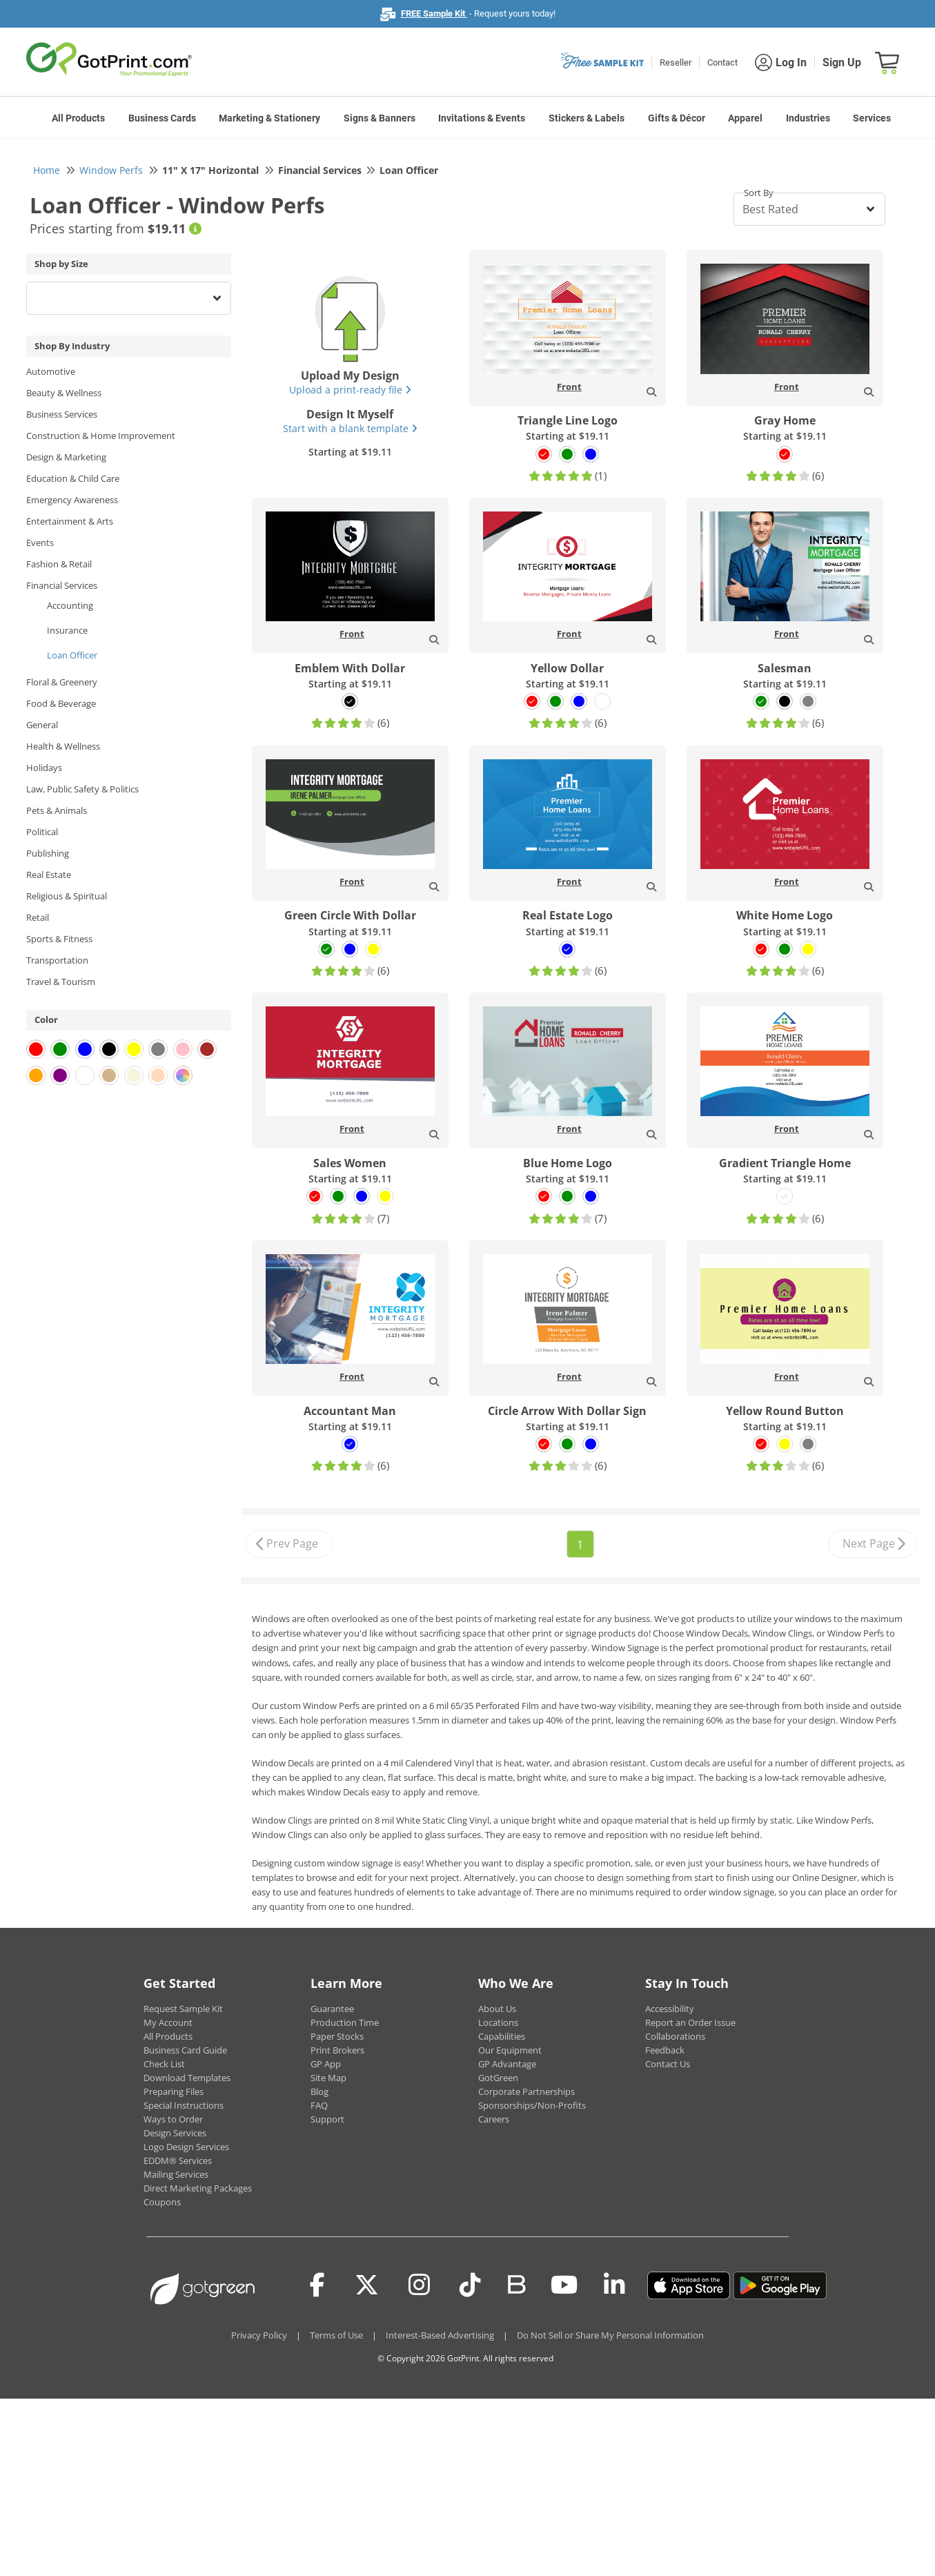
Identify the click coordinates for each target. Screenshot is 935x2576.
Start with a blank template (350, 428)
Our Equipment (510, 2050)
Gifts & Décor (676, 118)
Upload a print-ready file (350, 389)
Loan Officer (72, 655)
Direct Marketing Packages (198, 2188)
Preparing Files (174, 2091)
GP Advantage (507, 2064)
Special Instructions (184, 2105)
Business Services (61, 414)
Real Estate (48, 874)
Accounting (70, 605)
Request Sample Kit (183, 2008)
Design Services (175, 2133)
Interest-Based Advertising (440, 2335)
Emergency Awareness (72, 500)
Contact (722, 62)
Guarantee (332, 2008)
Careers (493, 2119)
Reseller (675, 62)
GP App (326, 2064)
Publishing (47, 853)
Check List (164, 2064)
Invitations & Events (481, 118)
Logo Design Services (186, 2146)
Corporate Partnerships (526, 2091)
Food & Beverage (61, 703)
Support (327, 2119)
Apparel (745, 118)
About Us (497, 2008)
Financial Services (61, 585)
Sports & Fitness (59, 939)
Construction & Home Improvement (100, 435)
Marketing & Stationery (269, 118)
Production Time (345, 2022)
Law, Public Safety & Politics (82, 789)
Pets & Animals (56, 810)
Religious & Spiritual (66, 896)
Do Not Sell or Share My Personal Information (610, 2335)
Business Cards (162, 118)
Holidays (44, 767)
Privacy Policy (259, 2335)
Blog (319, 2091)
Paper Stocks (337, 2036)
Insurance (67, 630)
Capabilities (501, 2036)
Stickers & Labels (586, 118)
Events (40, 542)
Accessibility (669, 2008)
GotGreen (498, 2077)
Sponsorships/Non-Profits (532, 2105)
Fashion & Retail (59, 564)
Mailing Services (176, 2174)
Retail (37, 917)
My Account (168, 2022)
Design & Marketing (66, 457)
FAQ (319, 2105)
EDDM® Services (178, 2160)
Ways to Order (173, 2119)
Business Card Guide (185, 2050)
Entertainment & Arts (69, 521)
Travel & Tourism (60, 981)
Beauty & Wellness (63, 393)
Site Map (328, 2077)
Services (872, 118)
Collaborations (675, 2036)
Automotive (50, 371)
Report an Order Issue (690, 2022)
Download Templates (187, 2077)
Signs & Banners (379, 118)
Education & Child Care (72, 478)
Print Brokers (337, 2050)
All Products (78, 118)
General (42, 725)
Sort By (759, 192)
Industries (808, 118)
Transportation (57, 960)
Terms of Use (336, 2335)
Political (42, 832)
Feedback (665, 2050)
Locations (498, 2022)
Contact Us (667, 2064)
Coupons (162, 2202)
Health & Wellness (63, 746)
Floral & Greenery (61, 682)
